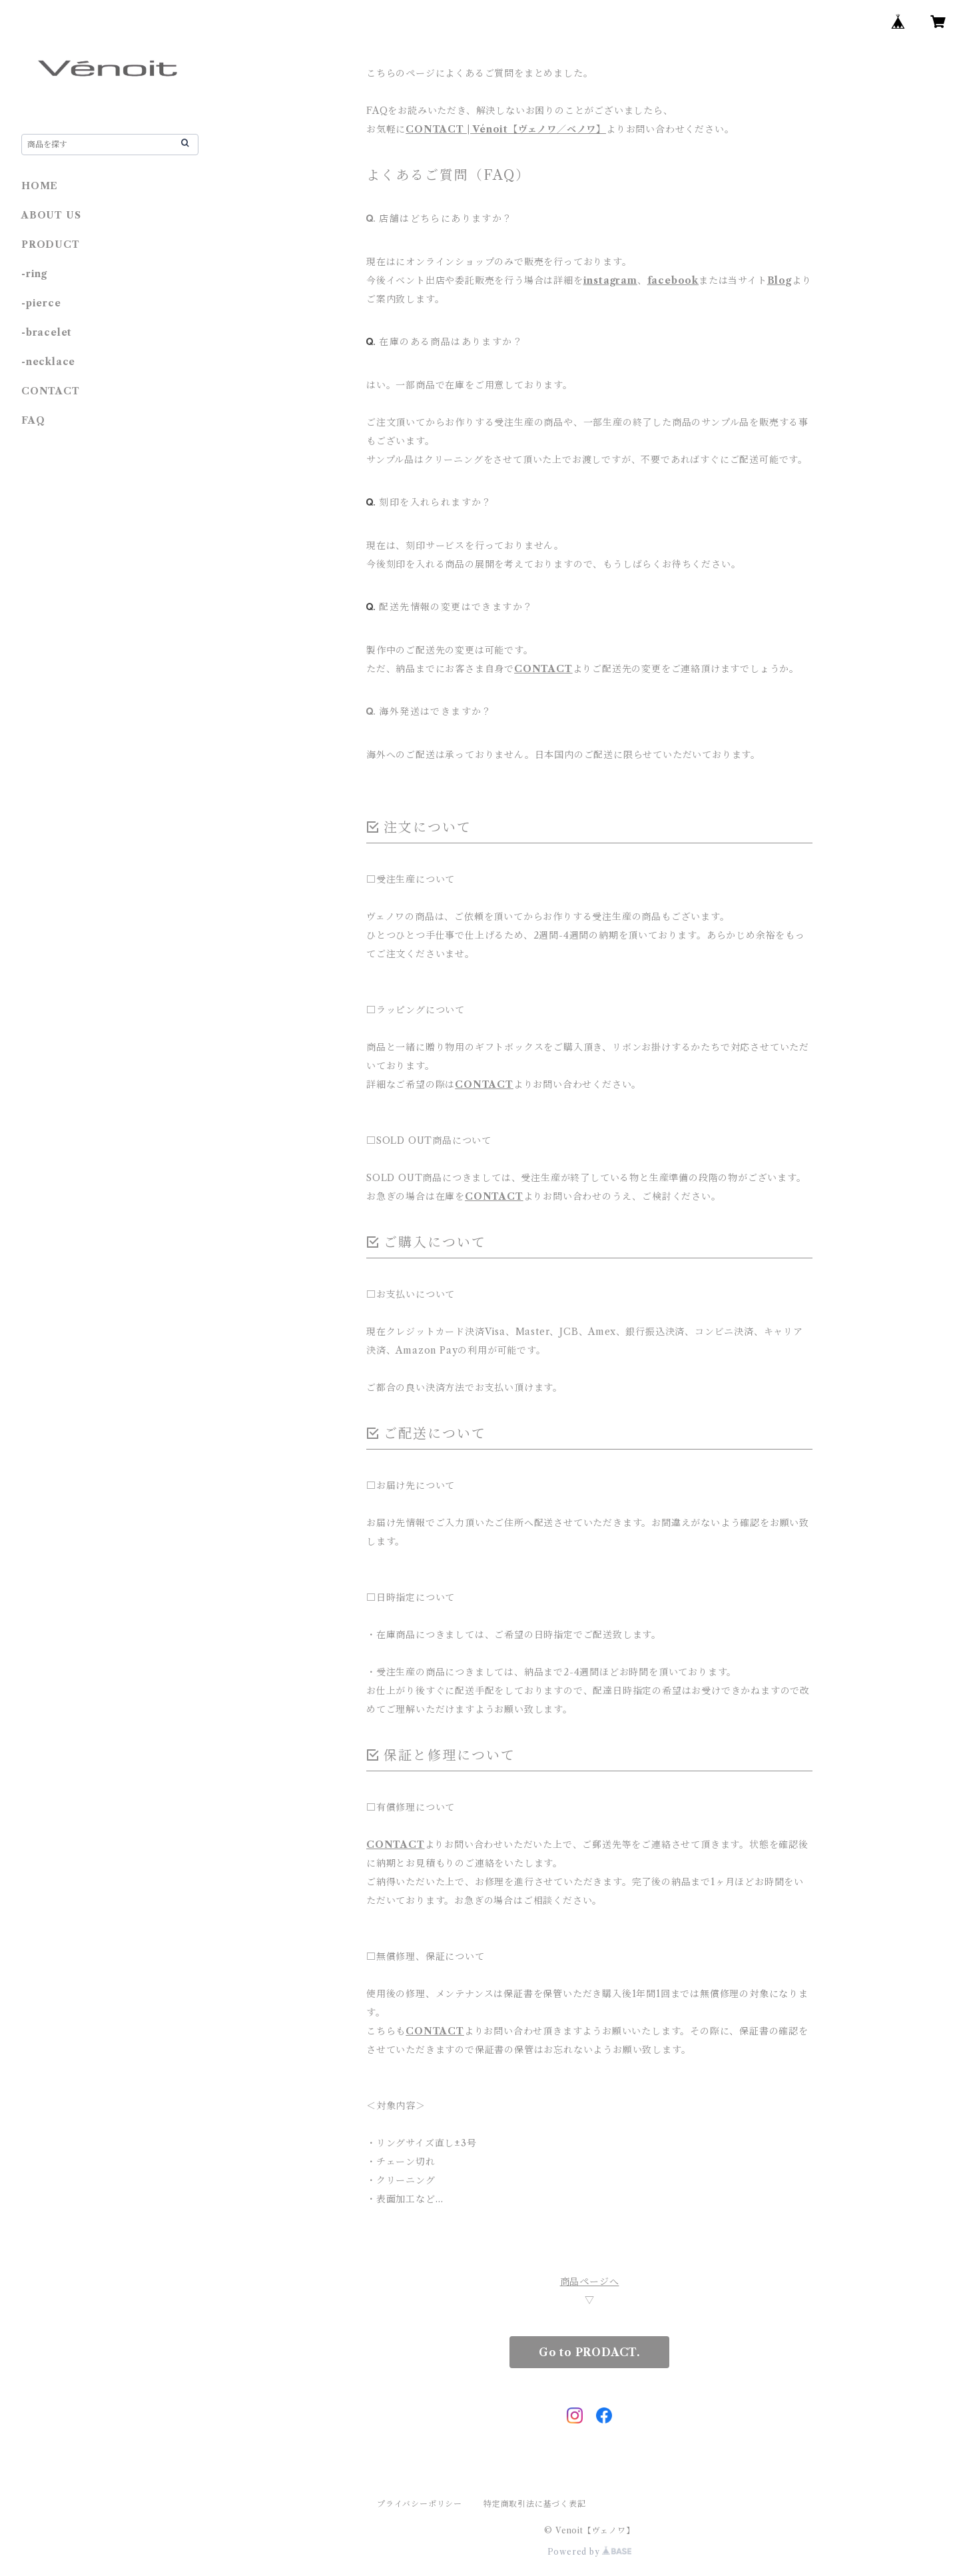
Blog (779, 280)
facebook (673, 280)
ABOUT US (51, 215)
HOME (39, 186)
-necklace (48, 362)
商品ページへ (589, 2282)
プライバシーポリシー (419, 2504)
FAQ (33, 420)
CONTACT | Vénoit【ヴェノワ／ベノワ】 (506, 129)
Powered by (589, 2552)
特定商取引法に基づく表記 (534, 2504)
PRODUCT (50, 244)
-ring (34, 274)
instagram (610, 280)
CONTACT (543, 669)
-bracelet (46, 332)
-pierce (41, 303)
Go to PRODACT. (589, 2352)
